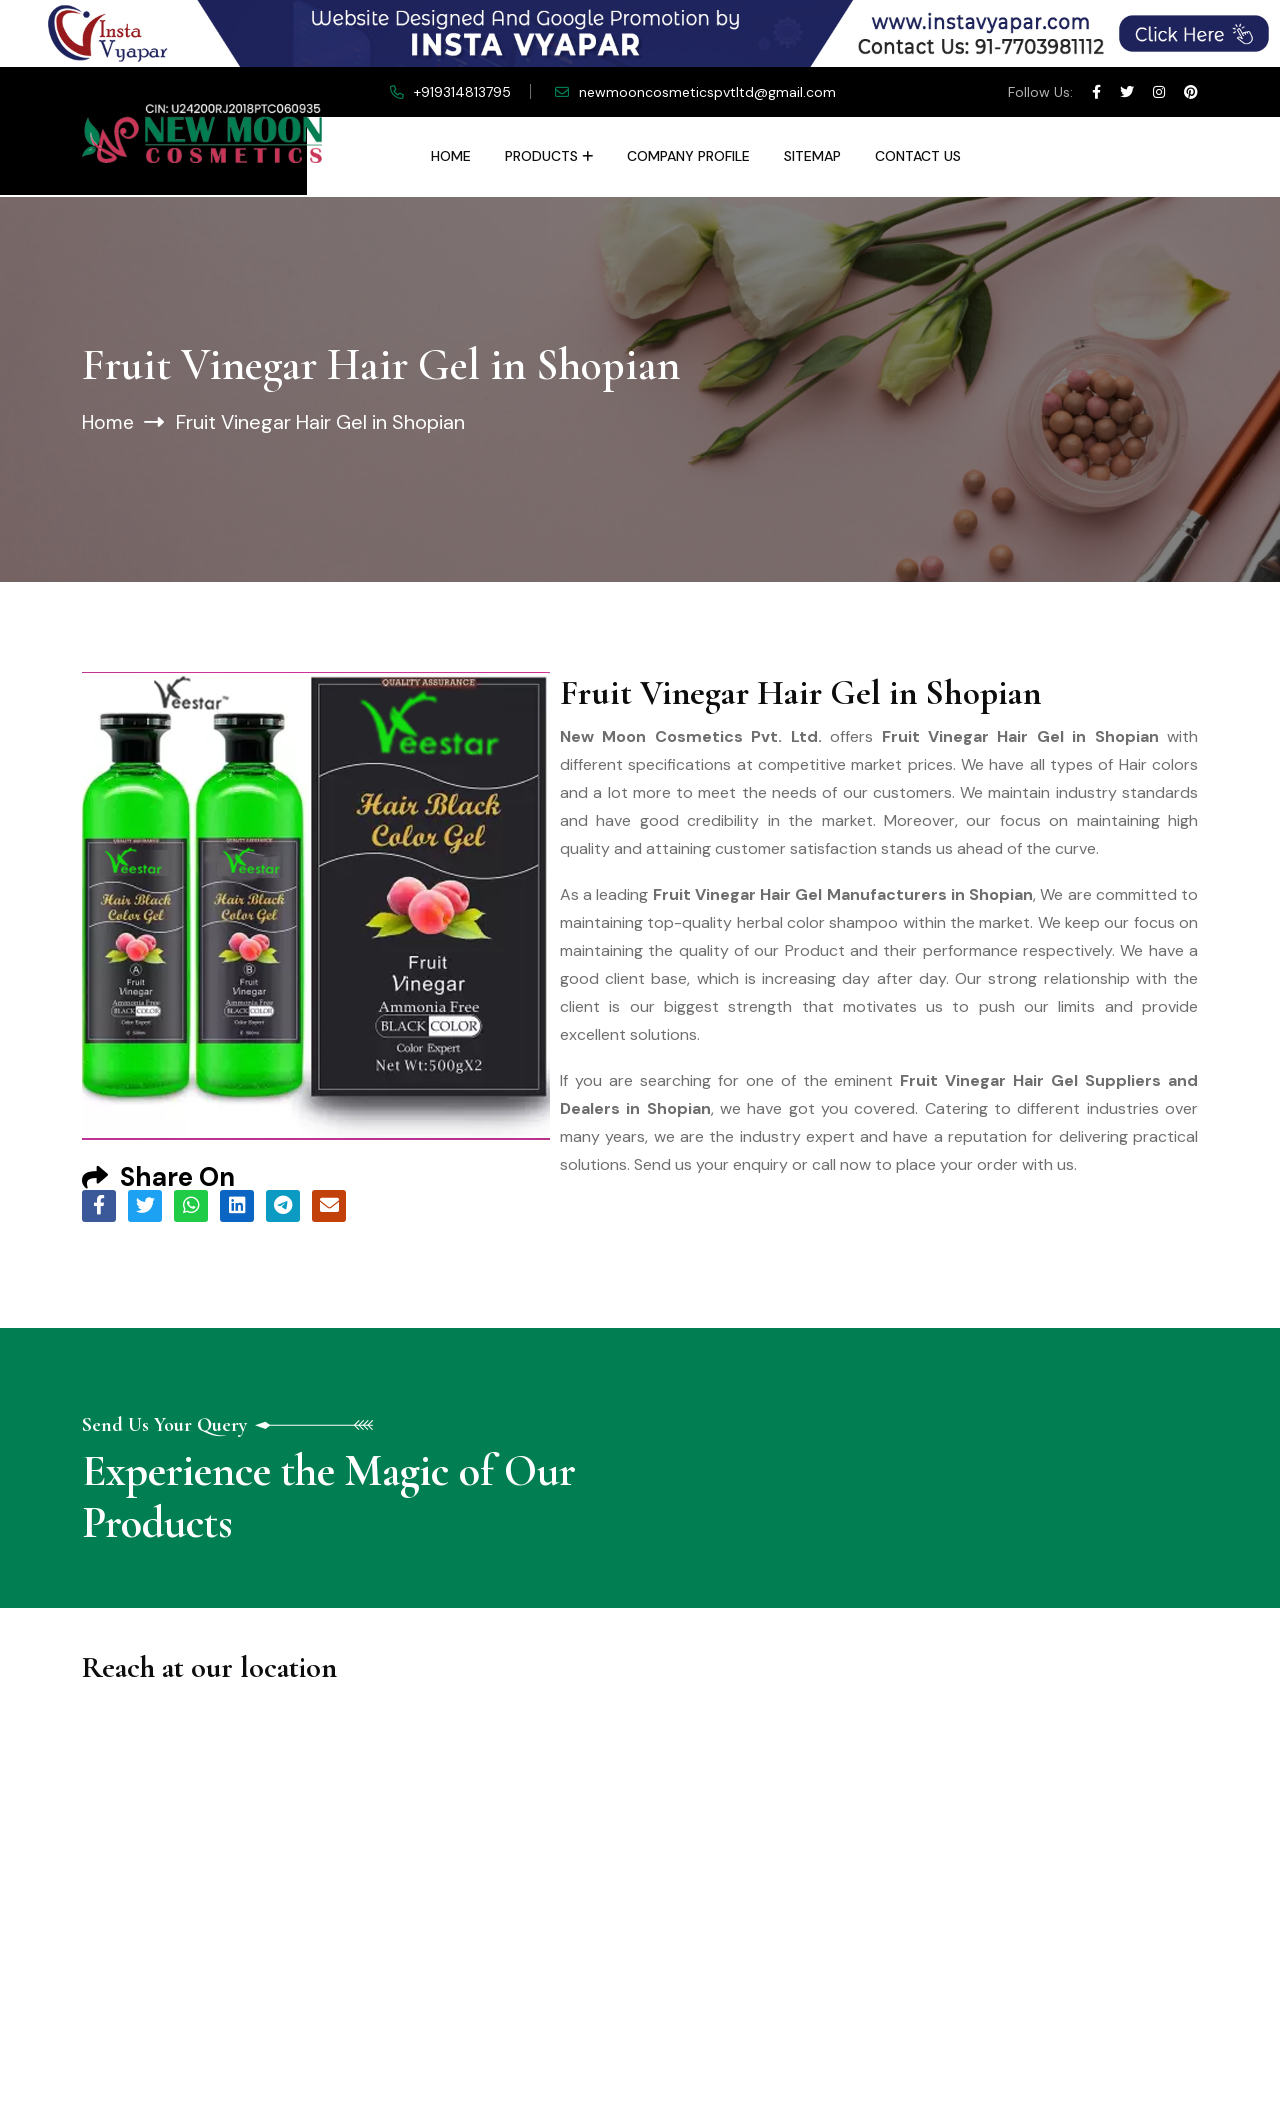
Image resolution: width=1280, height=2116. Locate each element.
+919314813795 (462, 92)
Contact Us (918, 156)
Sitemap (812, 156)
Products (541, 156)
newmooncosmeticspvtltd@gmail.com (707, 92)
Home (451, 156)
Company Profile (688, 156)
